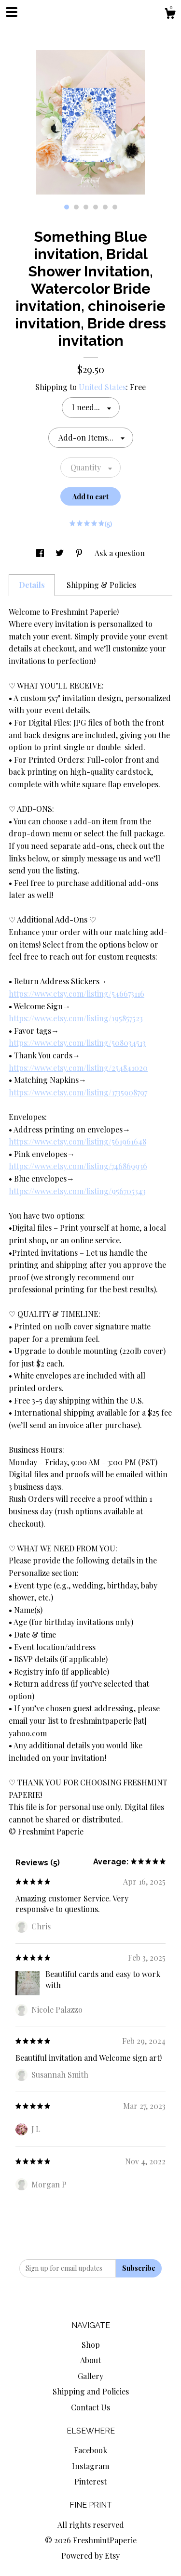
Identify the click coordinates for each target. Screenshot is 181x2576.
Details (32, 585)
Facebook (90, 2450)
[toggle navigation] (11, 12)
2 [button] (76, 207)
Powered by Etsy (90, 2555)
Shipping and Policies (91, 2391)
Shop (91, 2345)
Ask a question (120, 553)
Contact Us (90, 2407)
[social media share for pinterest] (80, 553)
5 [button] (105, 207)
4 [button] (95, 207)
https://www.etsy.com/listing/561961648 (77, 1141)
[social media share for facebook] (41, 553)
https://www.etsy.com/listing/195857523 (76, 1018)
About (90, 2360)
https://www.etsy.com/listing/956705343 (77, 1191)
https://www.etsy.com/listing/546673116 (76, 994)
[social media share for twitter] (61, 553)
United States (102, 387)
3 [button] (86, 207)
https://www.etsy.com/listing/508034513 (77, 1043)
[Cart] (170, 14)
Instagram (90, 2466)
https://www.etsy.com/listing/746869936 (78, 1166)
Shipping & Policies (101, 585)
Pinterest (90, 2481)
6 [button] (114, 207)
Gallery (90, 2376)
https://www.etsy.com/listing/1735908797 (78, 1092)
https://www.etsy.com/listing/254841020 (78, 1068)
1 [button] (66, 207)
